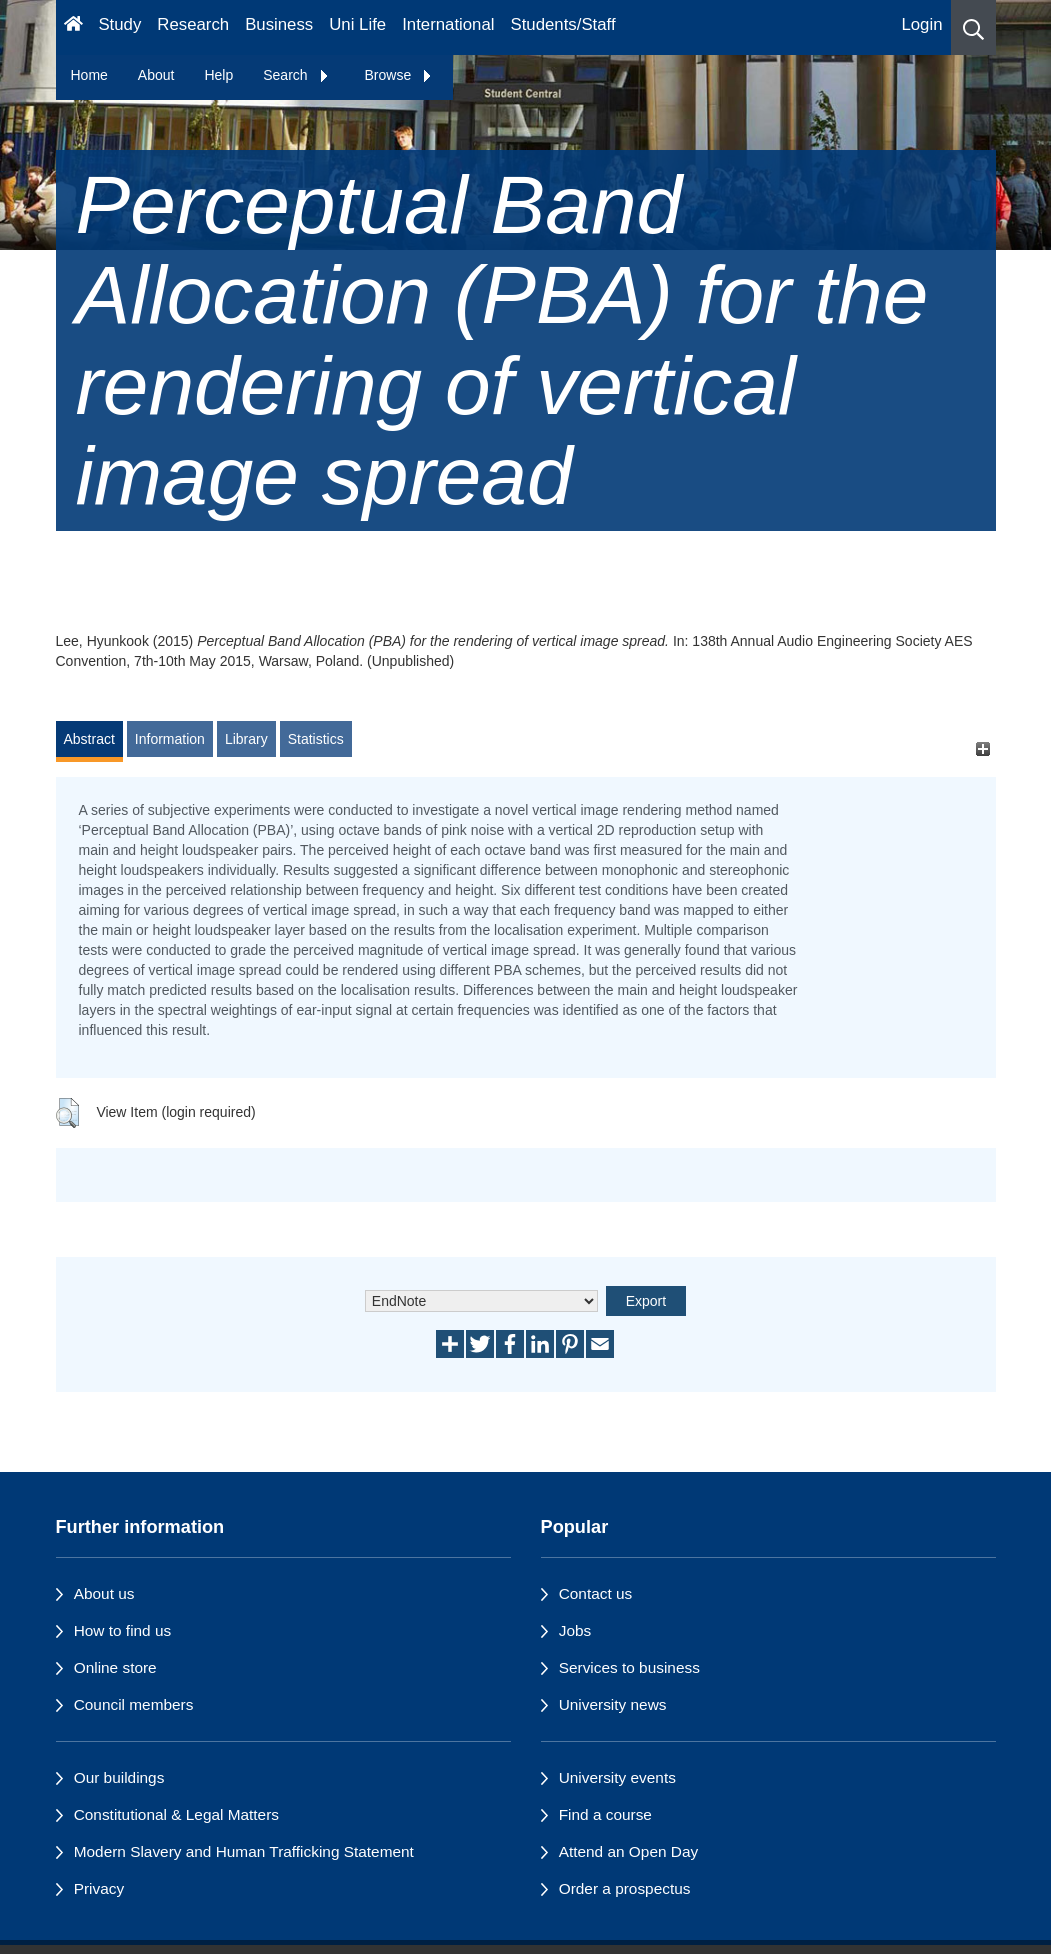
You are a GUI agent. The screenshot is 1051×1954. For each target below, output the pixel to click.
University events (617, 1777)
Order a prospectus (625, 1888)
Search (296, 75)
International (448, 24)
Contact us (596, 1593)
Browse (399, 75)
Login (921, 24)
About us (104, 1593)
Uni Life (357, 24)
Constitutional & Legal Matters (176, 1814)
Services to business (629, 1667)
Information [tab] (170, 739)
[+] (983, 748)
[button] (973, 27)
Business (279, 24)
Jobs (575, 1630)
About (156, 75)
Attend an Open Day (628, 1851)
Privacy (99, 1888)
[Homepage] (73, 27)
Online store (115, 1667)
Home (89, 75)
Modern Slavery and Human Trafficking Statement (244, 1851)
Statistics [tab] (316, 739)
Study (119, 24)
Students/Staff (563, 24)
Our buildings (119, 1777)
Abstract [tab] (89, 739)
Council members (134, 1704)
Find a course (605, 1814)
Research (193, 24)
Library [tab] (246, 739)
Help (218, 75)
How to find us (123, 1630)
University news (613, 1704)
